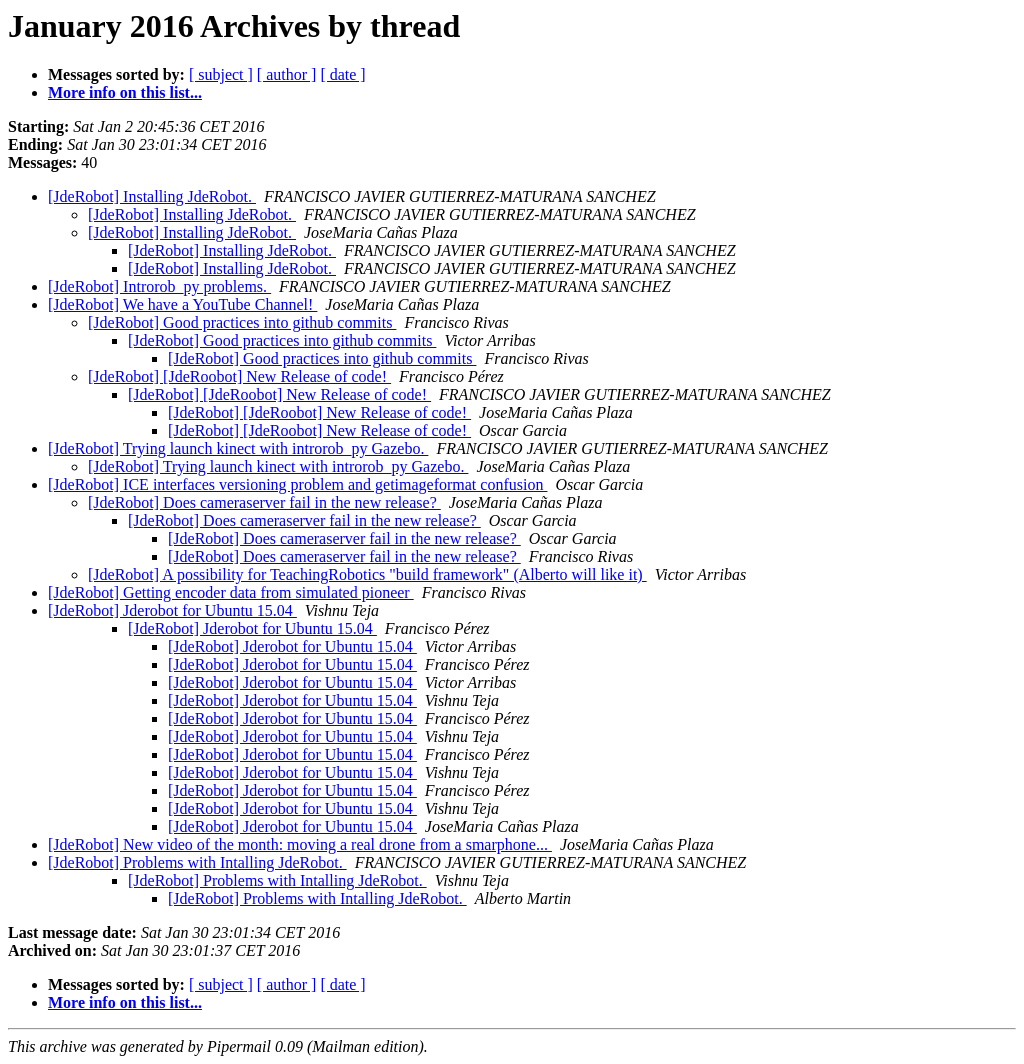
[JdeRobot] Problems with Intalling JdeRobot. (197, 862)
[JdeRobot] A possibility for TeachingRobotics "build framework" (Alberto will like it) (367, 574)
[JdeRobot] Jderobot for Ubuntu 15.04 (172, 610)
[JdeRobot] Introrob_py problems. (159, 286)
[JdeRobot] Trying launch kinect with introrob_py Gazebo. (238, 448)
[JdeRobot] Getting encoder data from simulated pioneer (231, 592)
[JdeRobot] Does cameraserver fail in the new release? (264, 502)
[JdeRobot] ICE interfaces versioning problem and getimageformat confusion (297, 484)
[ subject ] (221, 74)
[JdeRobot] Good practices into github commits (242, 322)
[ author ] (287, 74)
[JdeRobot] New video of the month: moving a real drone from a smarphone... (300, 844)
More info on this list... (125, 92)
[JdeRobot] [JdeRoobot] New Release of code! (239, 376)
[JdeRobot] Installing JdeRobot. (152, 196)
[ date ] (342, 74)
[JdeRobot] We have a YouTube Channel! (182, 304)
